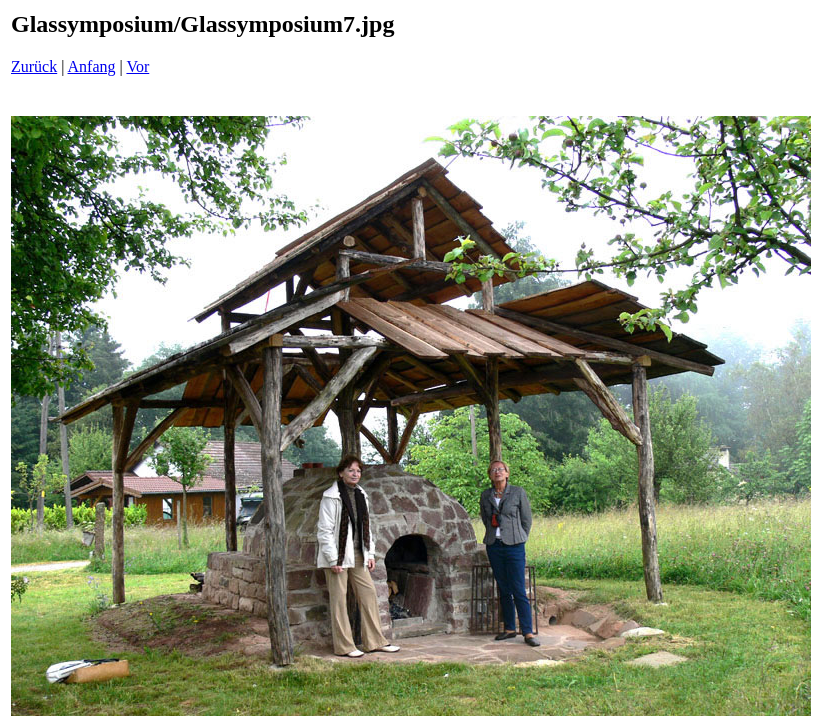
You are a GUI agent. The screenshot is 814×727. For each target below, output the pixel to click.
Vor (137, 66)
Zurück (34, 66)
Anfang (92, 66)
